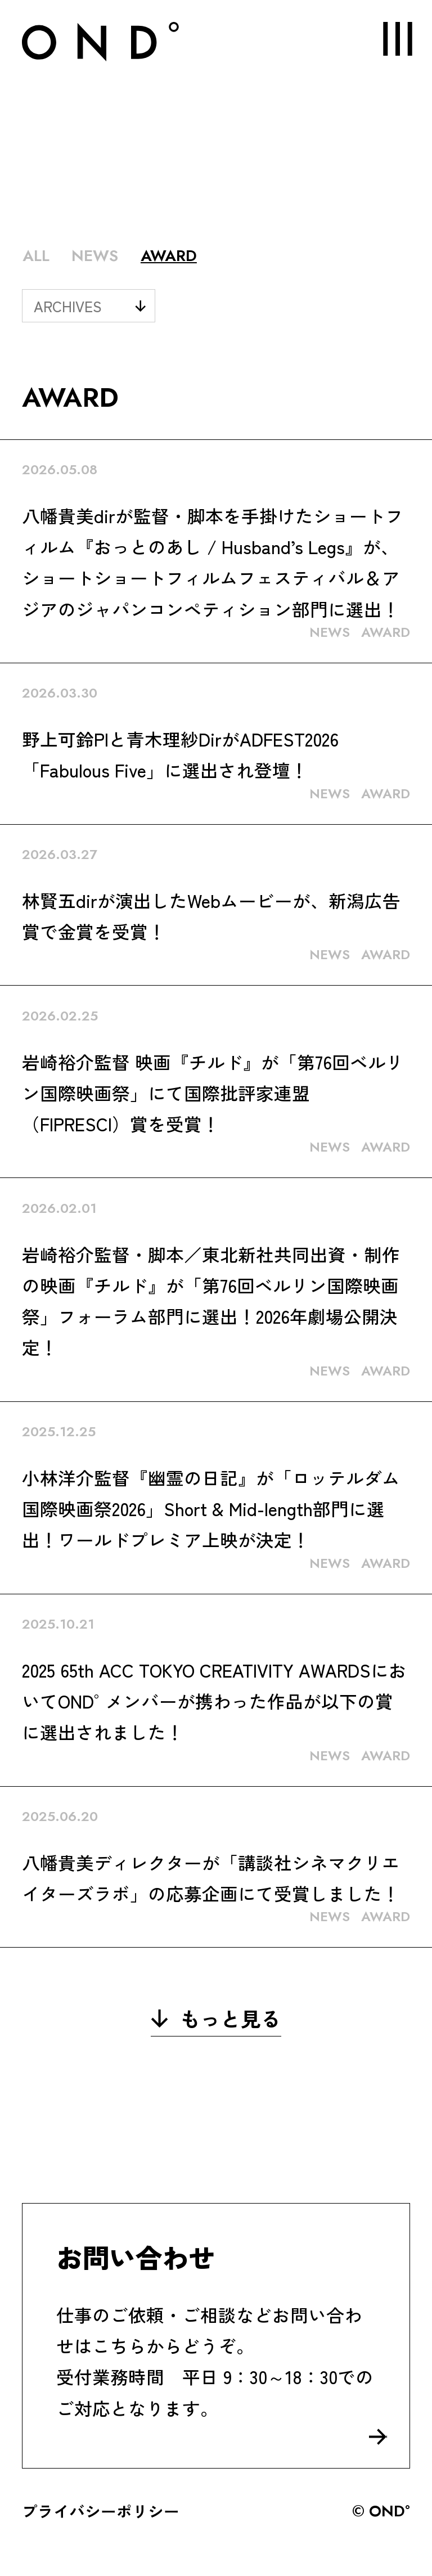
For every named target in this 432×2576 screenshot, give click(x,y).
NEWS (94, 255)
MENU (387, 38)
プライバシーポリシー (100, 2510)
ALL (36, 255)
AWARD (169, 255)
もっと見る (216, 2018)
